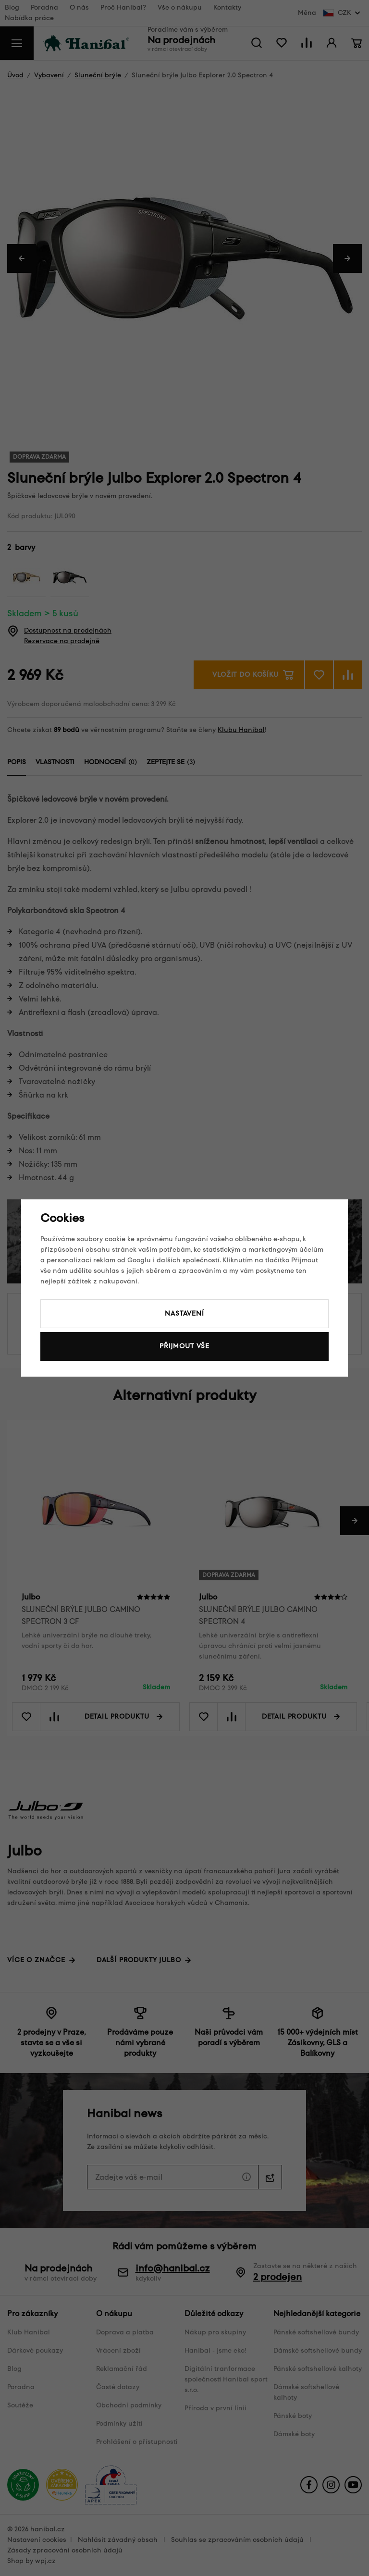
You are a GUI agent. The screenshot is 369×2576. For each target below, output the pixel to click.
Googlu (139, 1260)
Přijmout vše (184, 1346)
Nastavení (184, 1313)
